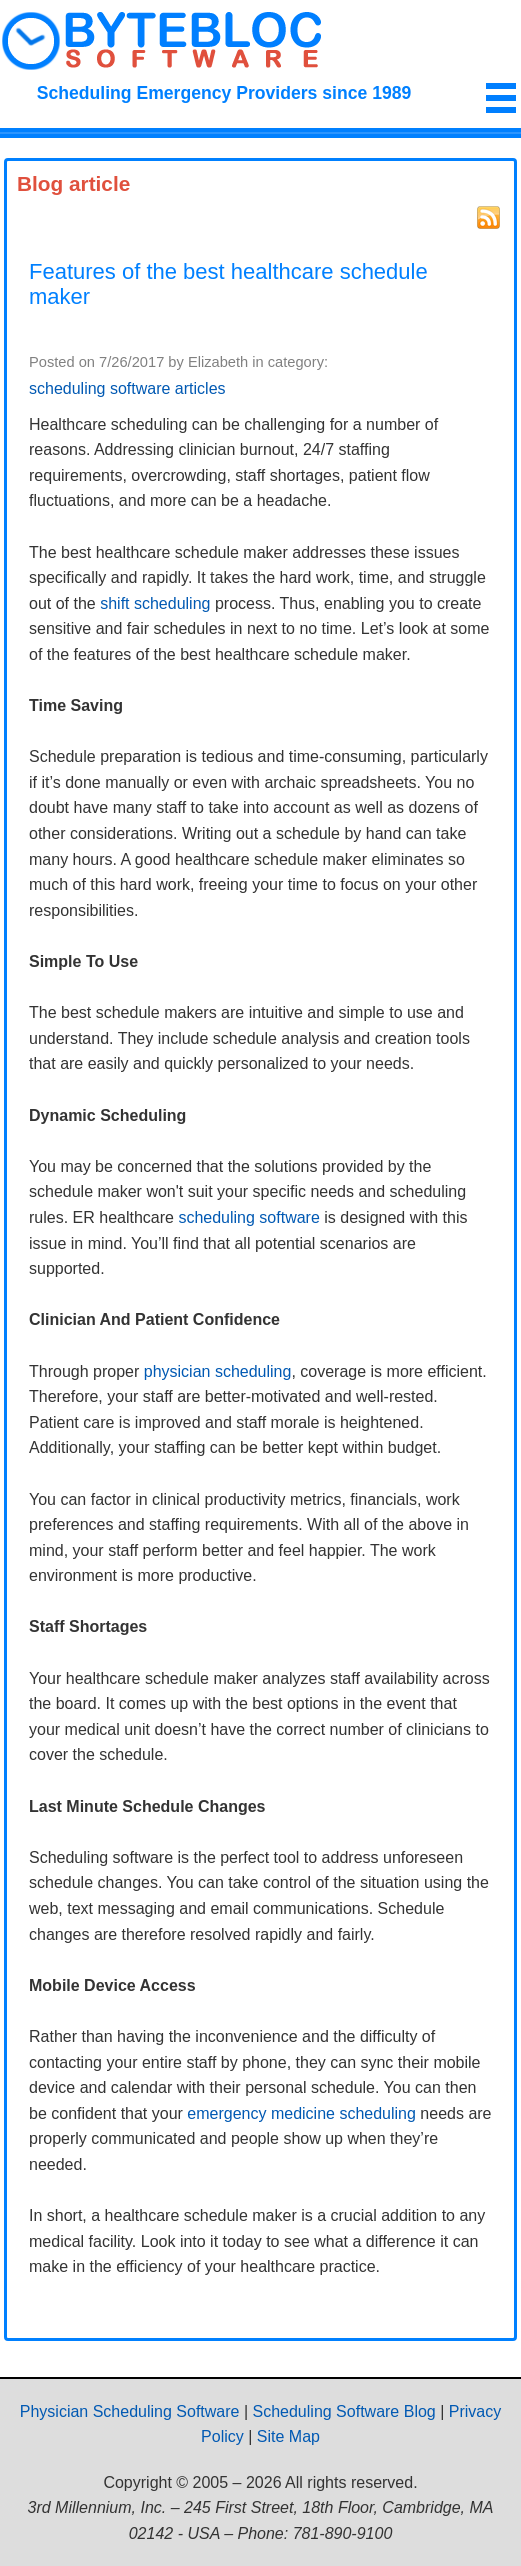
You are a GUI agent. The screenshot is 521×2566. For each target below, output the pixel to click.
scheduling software (248, 1217)
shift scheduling (155, 603)
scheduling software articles (127, 388)
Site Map (288, 2436)
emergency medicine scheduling (301, 2113)
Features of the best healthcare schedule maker (228, 284)
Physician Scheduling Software (130, 2411)
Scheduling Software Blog (344, 2411)
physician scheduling (218, 1371)
